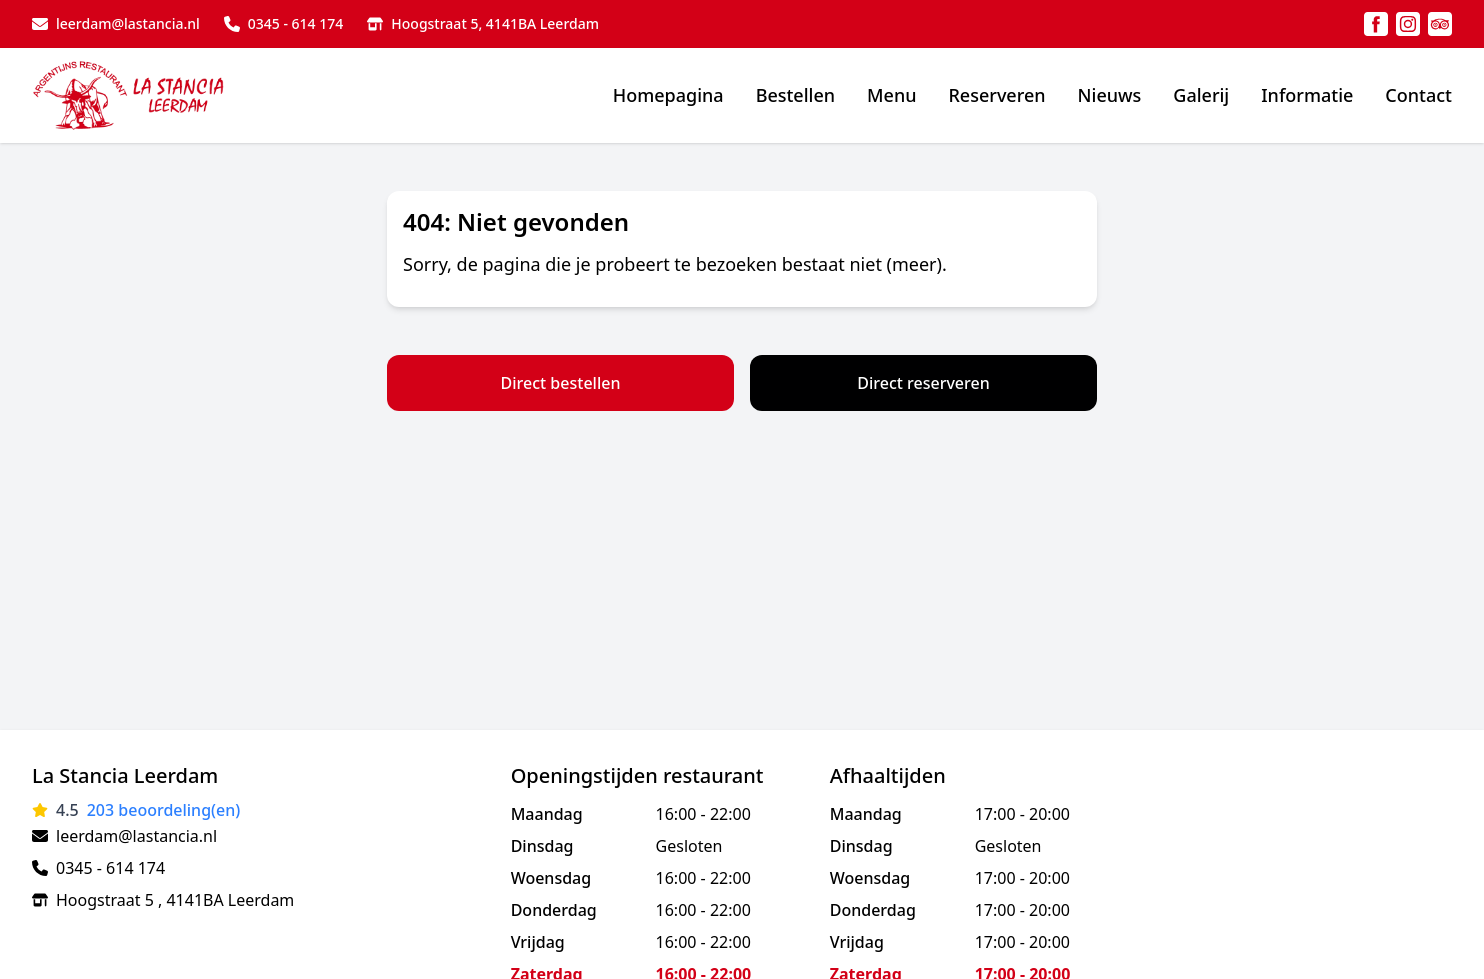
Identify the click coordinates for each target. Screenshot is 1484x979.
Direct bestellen (561, 383)
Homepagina (668, 95)
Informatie (1307, 95)
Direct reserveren (923, 383)
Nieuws (1110, 95)
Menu (891, 95)
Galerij (1201, 95)
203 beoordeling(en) (164, 810)
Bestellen (795, 95)
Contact (1418, 95)
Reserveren (996, 95)
